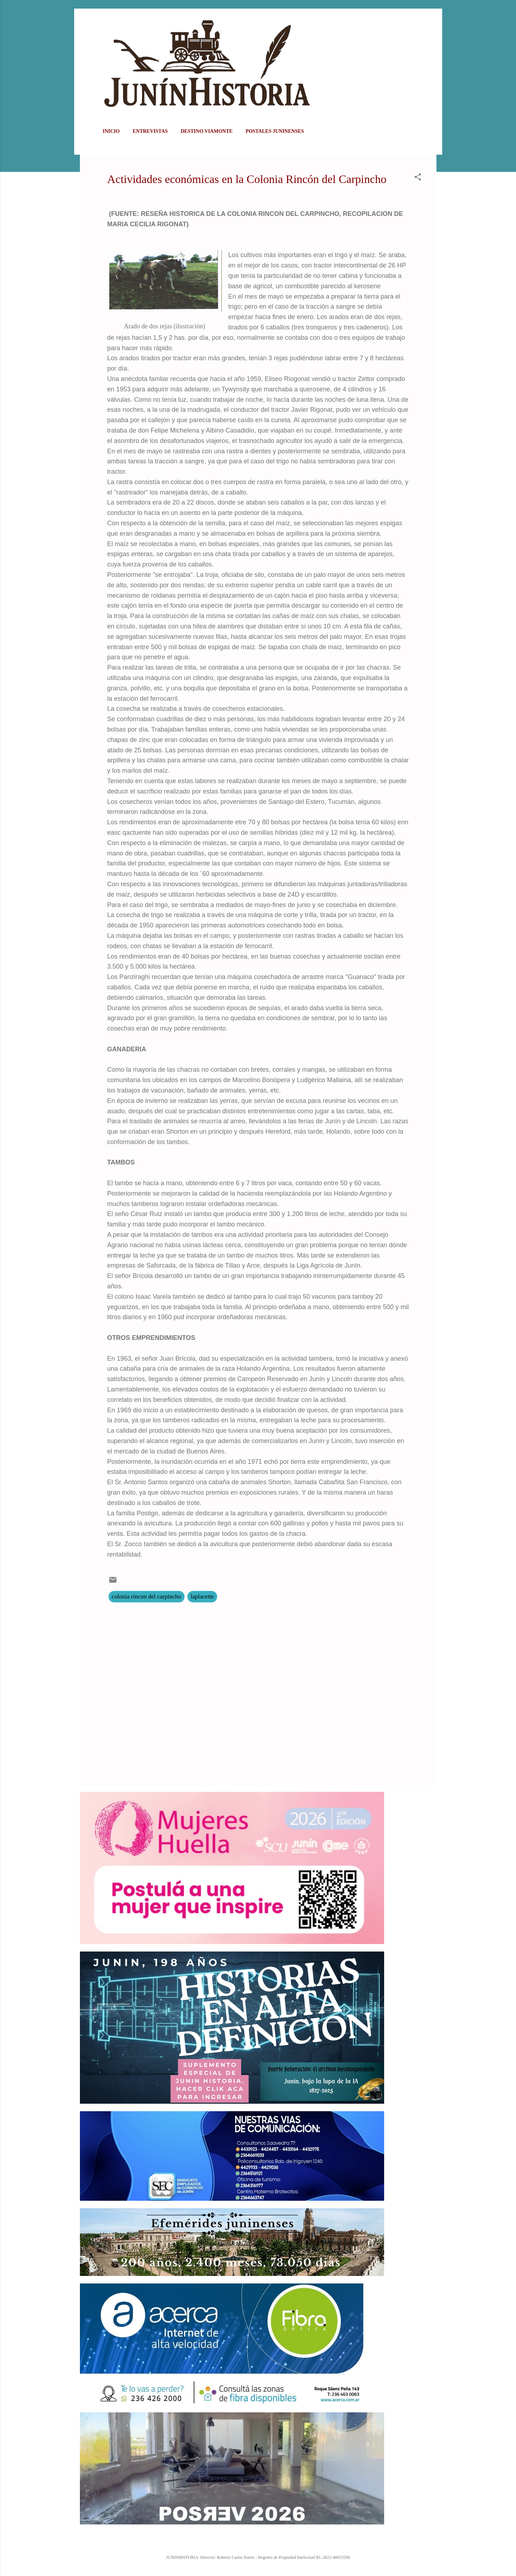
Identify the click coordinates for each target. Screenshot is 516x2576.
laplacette (202, 1596)
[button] (418, 178)
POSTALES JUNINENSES (274, 131)
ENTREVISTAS (150, 131)
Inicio (111, 131)
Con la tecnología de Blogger (257, 2542)
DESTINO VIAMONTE (207, 131)
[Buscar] (432, 19)
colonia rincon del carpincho (146, 1596)
